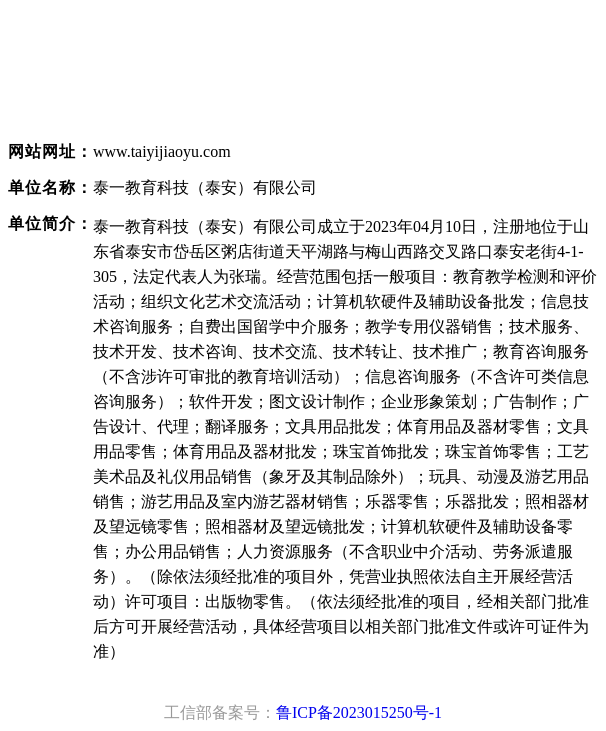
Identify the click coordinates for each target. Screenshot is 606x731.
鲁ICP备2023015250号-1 (359, 712)
